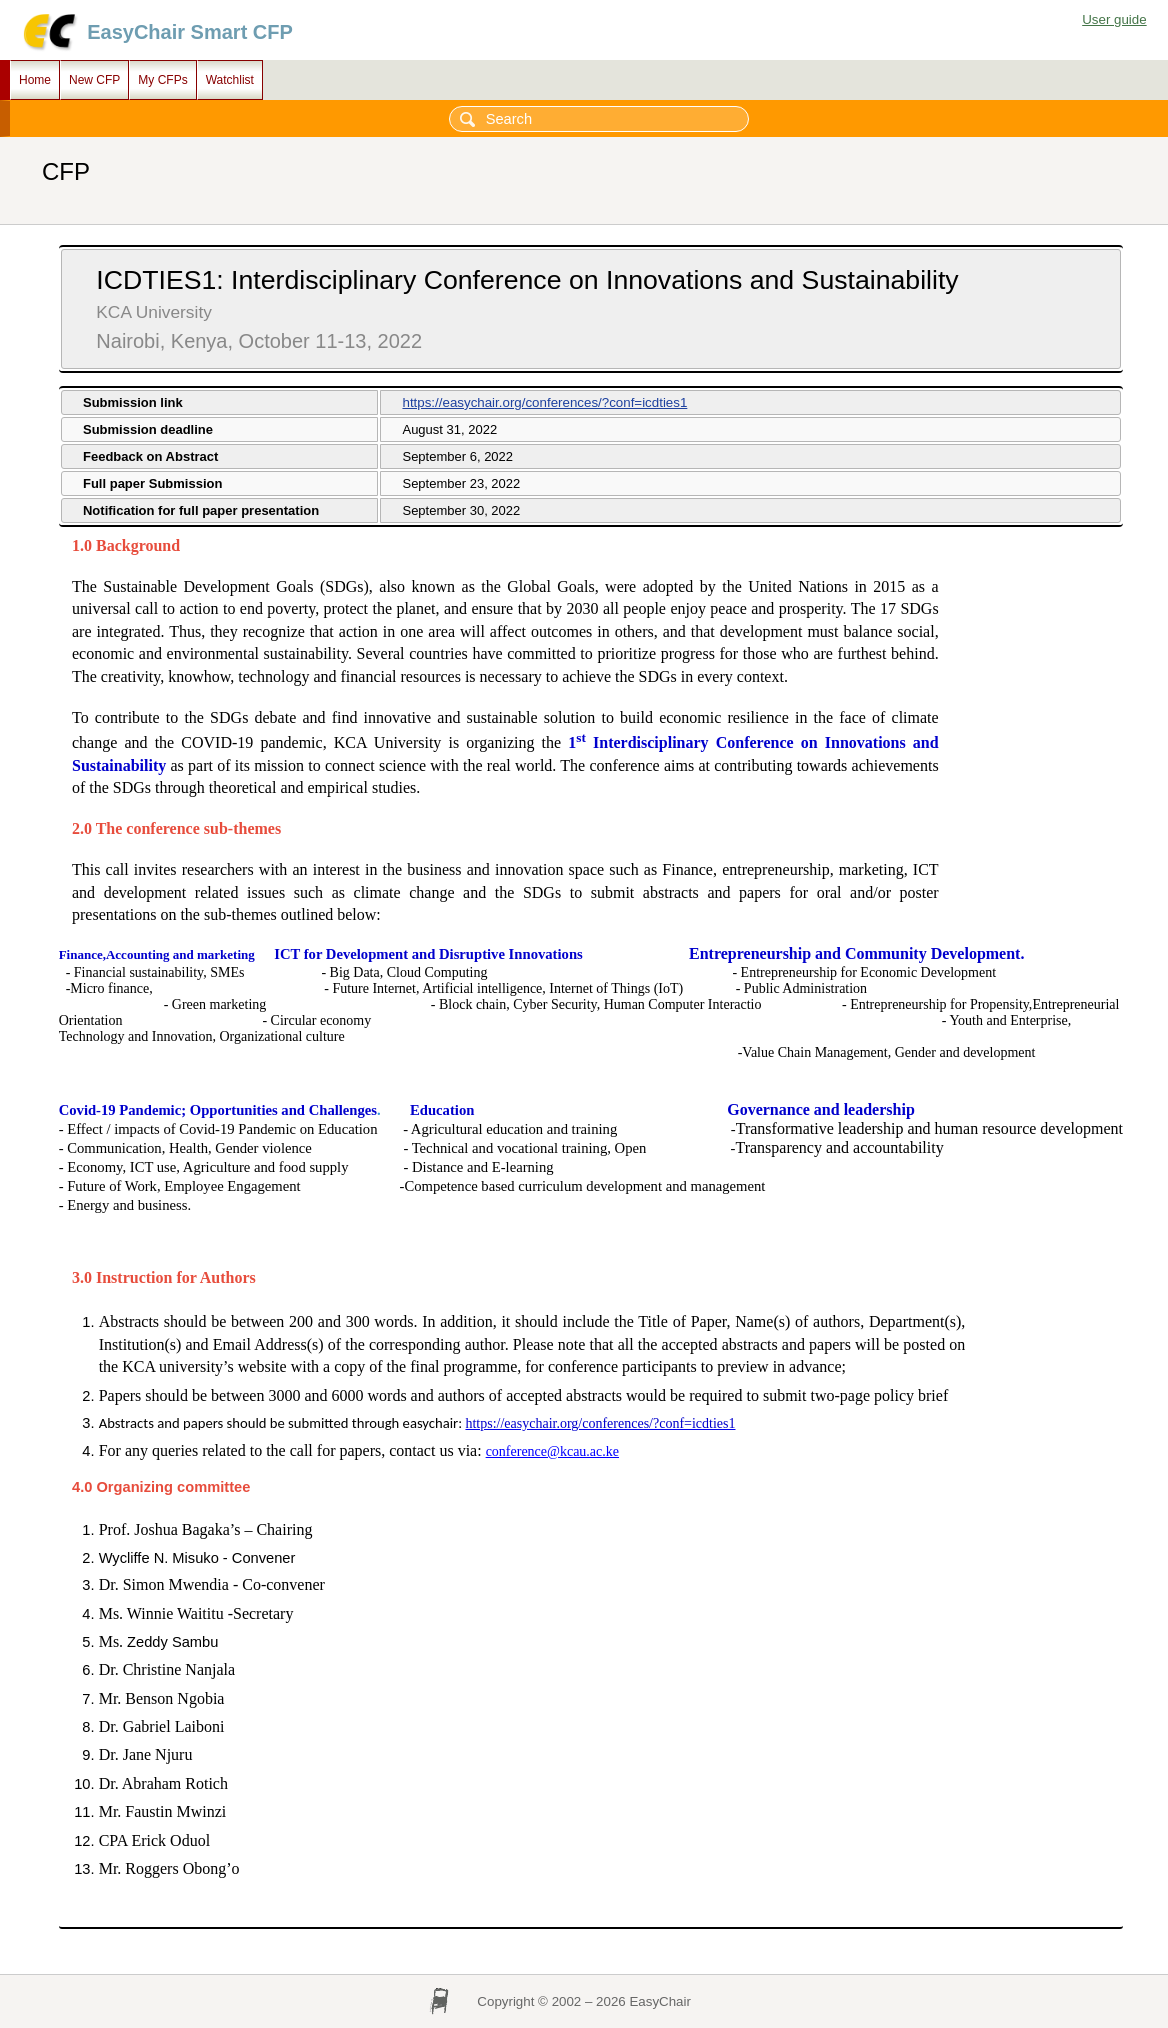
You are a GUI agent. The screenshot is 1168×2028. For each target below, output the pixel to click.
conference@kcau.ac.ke (552, 1469)
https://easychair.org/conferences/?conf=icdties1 (544, 402)
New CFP (94, 80)
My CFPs (162, 80)
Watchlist (230, 80)
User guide (1114, 19)
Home (35, 80)
